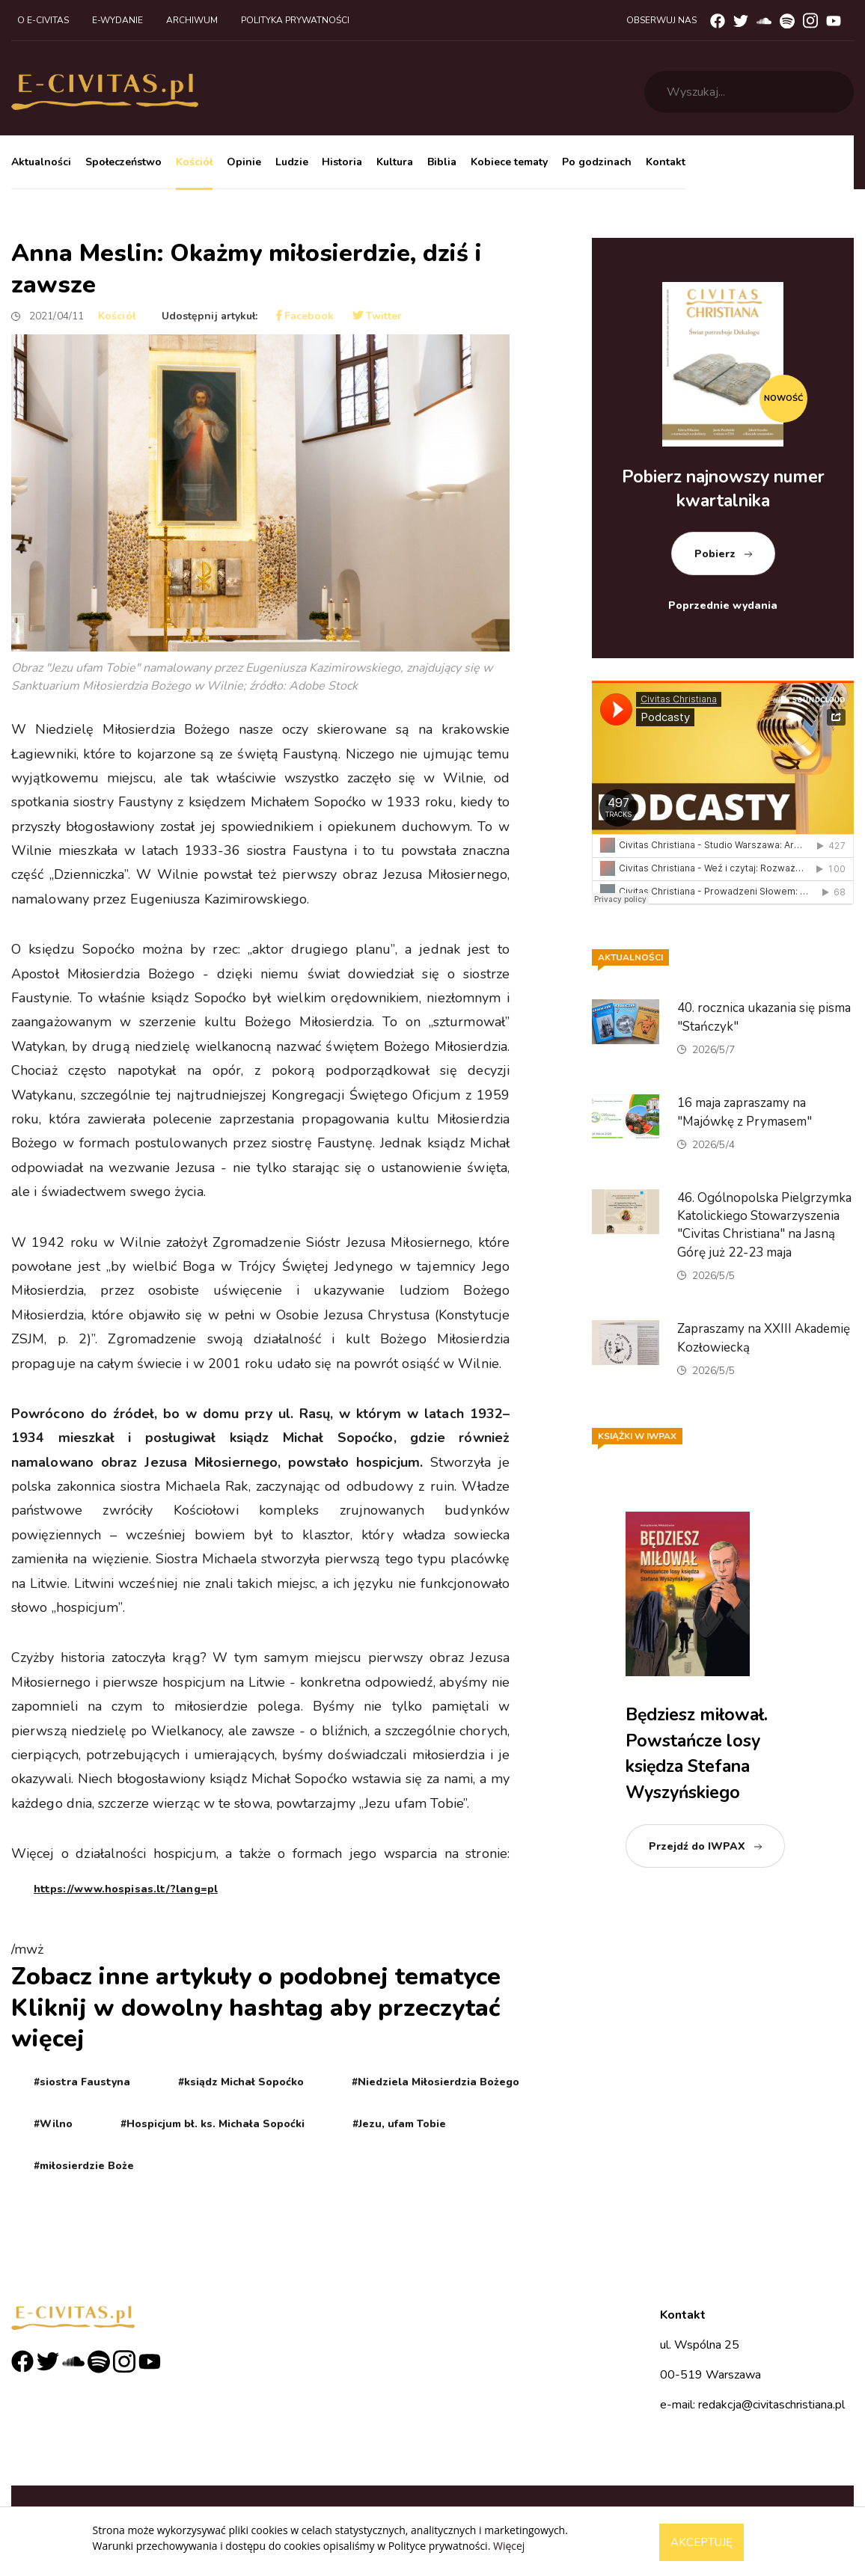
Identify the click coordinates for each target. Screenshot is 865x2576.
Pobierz (715, 554)
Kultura (394, 162)
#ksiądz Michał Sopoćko (241, 2082)
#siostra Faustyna (82, 2082)
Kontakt (665, 162)
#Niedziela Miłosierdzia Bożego (435, 2082)
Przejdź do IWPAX (697, 1846)
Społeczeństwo (123, 162)
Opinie (244, 162)
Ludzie (291, 162)
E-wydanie (117, 20)
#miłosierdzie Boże (84, 2166)
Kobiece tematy (509, 162)
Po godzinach (597, 162)
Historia (342, 162)
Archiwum (192, 20)
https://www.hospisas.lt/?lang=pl (126, 1889)
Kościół (194, 162)
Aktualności (41, 162)
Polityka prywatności (295, 20)
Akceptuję (701, 2542)
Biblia (441, 162)
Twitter (377, 316)
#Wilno (53, 2124)
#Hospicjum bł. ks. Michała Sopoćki (212, 2124)
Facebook (305, 316)
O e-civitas (43, 20)
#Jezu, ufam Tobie (399, 2124)
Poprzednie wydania (722, 605)
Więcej (509, 2546)
